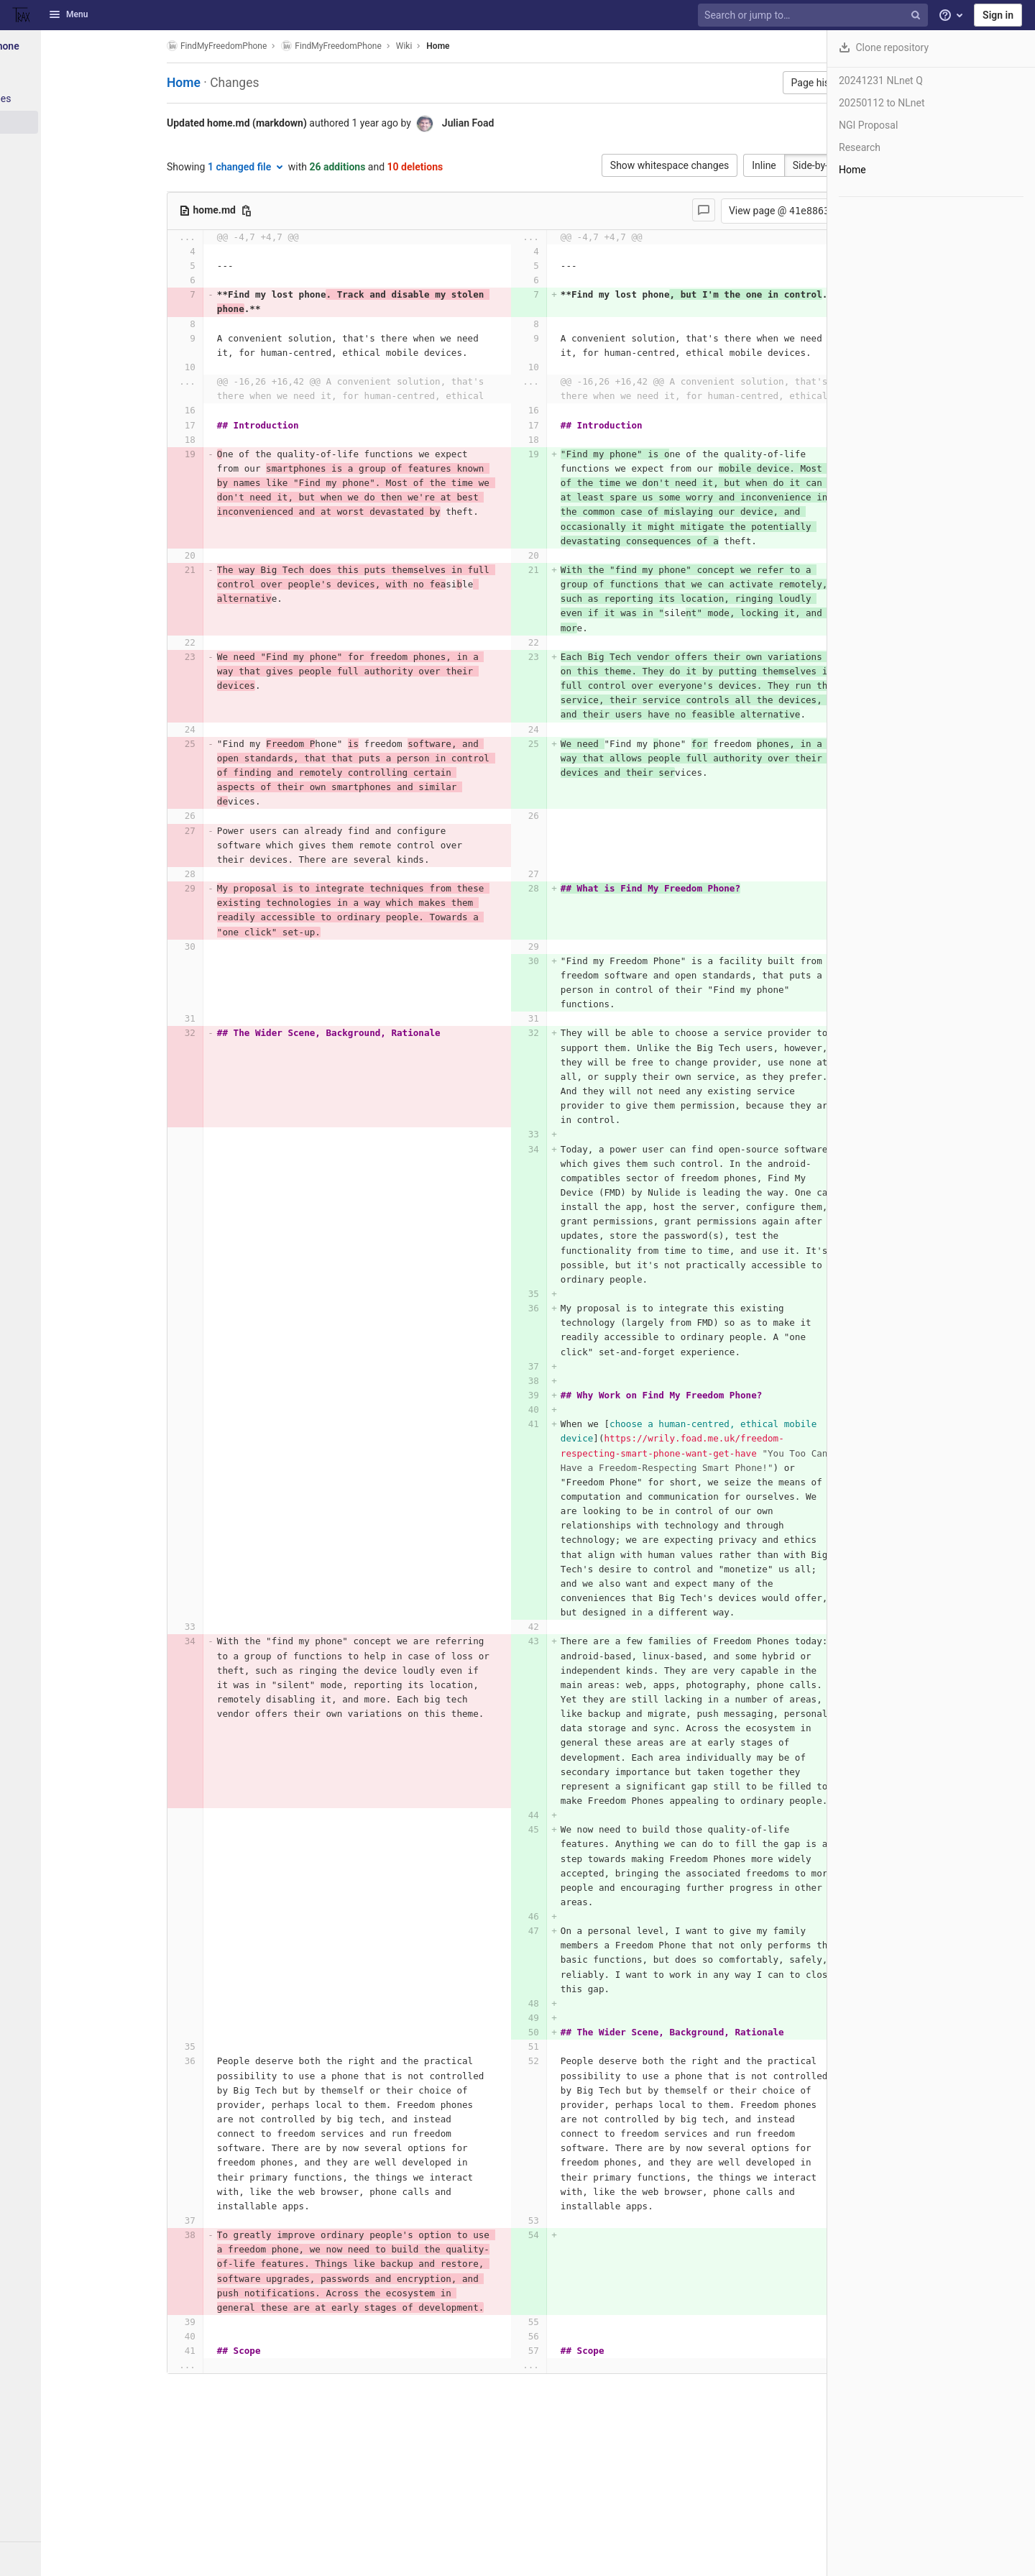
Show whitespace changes (629, 165)
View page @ (742, 210)
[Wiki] (79, 122)
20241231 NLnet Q (881, 80)
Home (440, 46)
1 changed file (249, 167)
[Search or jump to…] (814, 15)
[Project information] (79, 74)
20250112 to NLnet (882, 103)
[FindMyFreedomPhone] (79, 46)
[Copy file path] (249, 210)
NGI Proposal (868, 125)
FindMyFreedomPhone (220, 45)
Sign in (998, 15)
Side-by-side (779, 165)
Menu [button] (68, 14)
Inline (724, 165)
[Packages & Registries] (79, 98)
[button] (79, 2558)
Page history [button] (778, 82)
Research (859, 147)
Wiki (407, 46)
